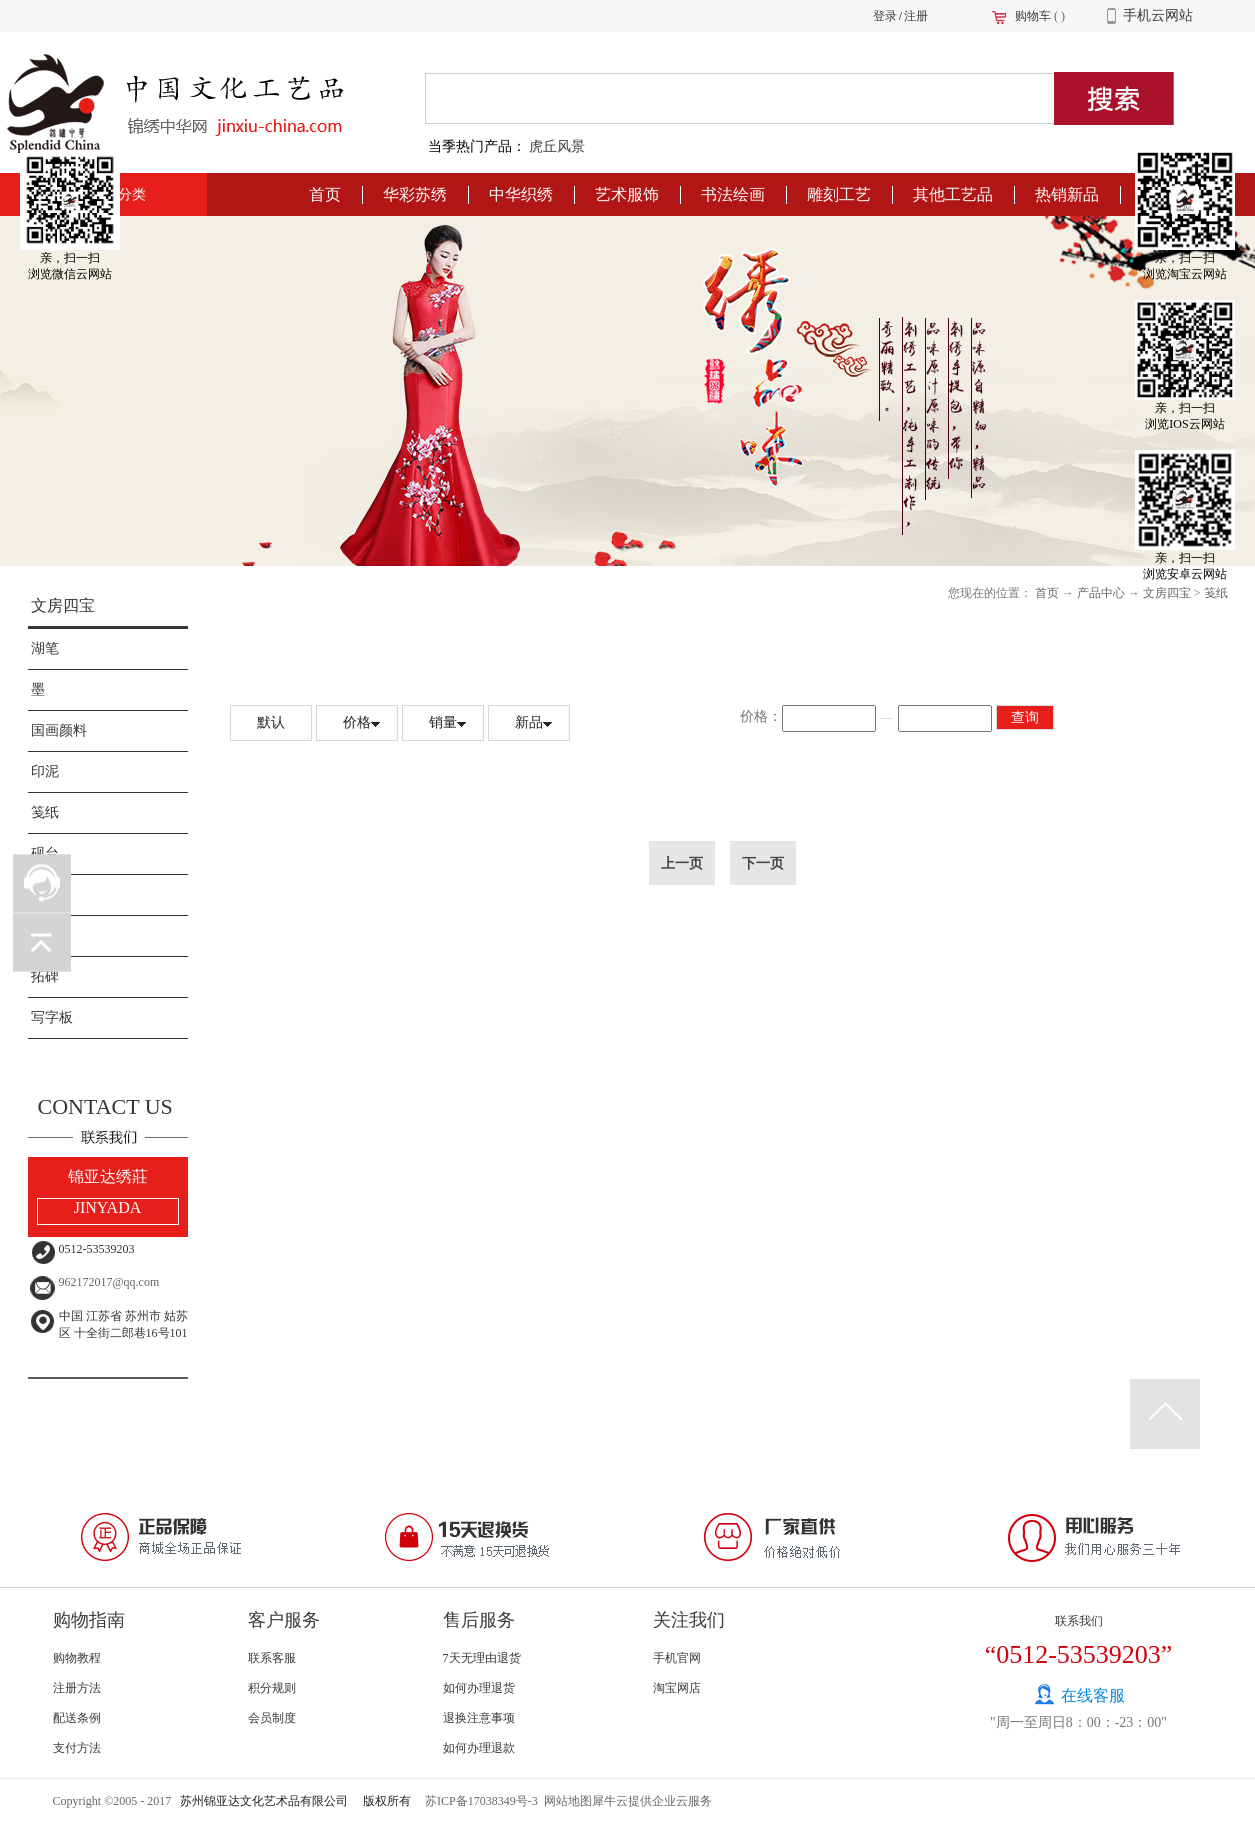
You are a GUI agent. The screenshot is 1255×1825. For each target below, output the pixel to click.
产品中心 (1101, 593)
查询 (1025, 717)
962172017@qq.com (109, 1282)
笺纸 (45, 812)
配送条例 (77, 1718)
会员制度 (272, 1718)
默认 (271, 722)
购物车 (1033, 16)
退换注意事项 (479, 1718)
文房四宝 (63, 605)
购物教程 (77, 1658)
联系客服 (272, 1658)
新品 (529, 722)
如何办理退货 (479, 1688)
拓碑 (45, 976)
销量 (443, 722)
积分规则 (272, 1688)
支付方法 (77, 1748)
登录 (885, 16)
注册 (916, 16)
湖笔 (45, 648)
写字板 (52, 1017)
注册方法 (77, 1688)
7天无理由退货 (482, 1658)
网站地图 (565, 1801)
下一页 (763, 863)
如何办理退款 (479, 1748)
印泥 (45, 771)
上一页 (682, 863)
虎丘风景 (557, 146)
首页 (325, 194)
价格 (357, 722)
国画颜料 (59, 730)
